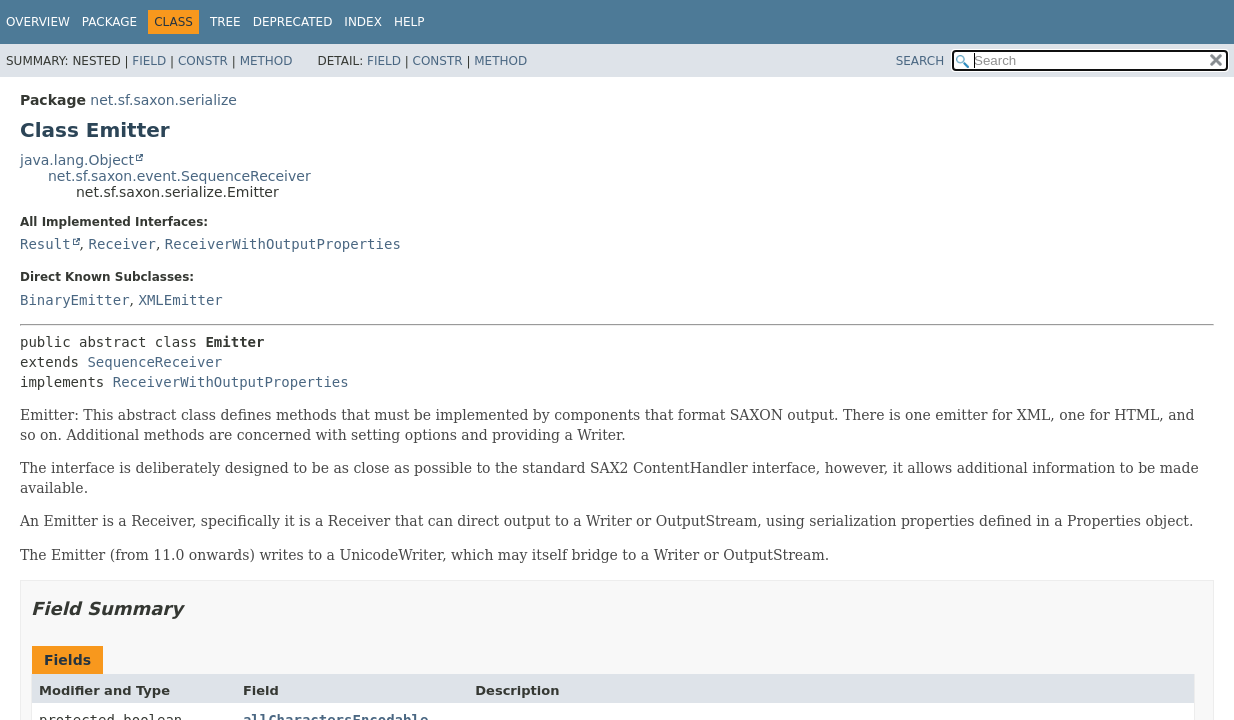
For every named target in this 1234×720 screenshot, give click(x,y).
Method (266, 61)
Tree (225, 22)
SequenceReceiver (154, 362)
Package (109, 22)
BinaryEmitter (75, 300)
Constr (203, 61)
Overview (38, 22)
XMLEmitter (180, 300)
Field (149, 61)
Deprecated (293, 22)
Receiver (121, 244)
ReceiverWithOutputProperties (283, 244)
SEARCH (920, 61)
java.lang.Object (77, 160)
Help (409, 22)
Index (363, 22)
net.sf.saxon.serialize (163, 100)
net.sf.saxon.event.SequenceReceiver (179, 176)
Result (45, 244)
